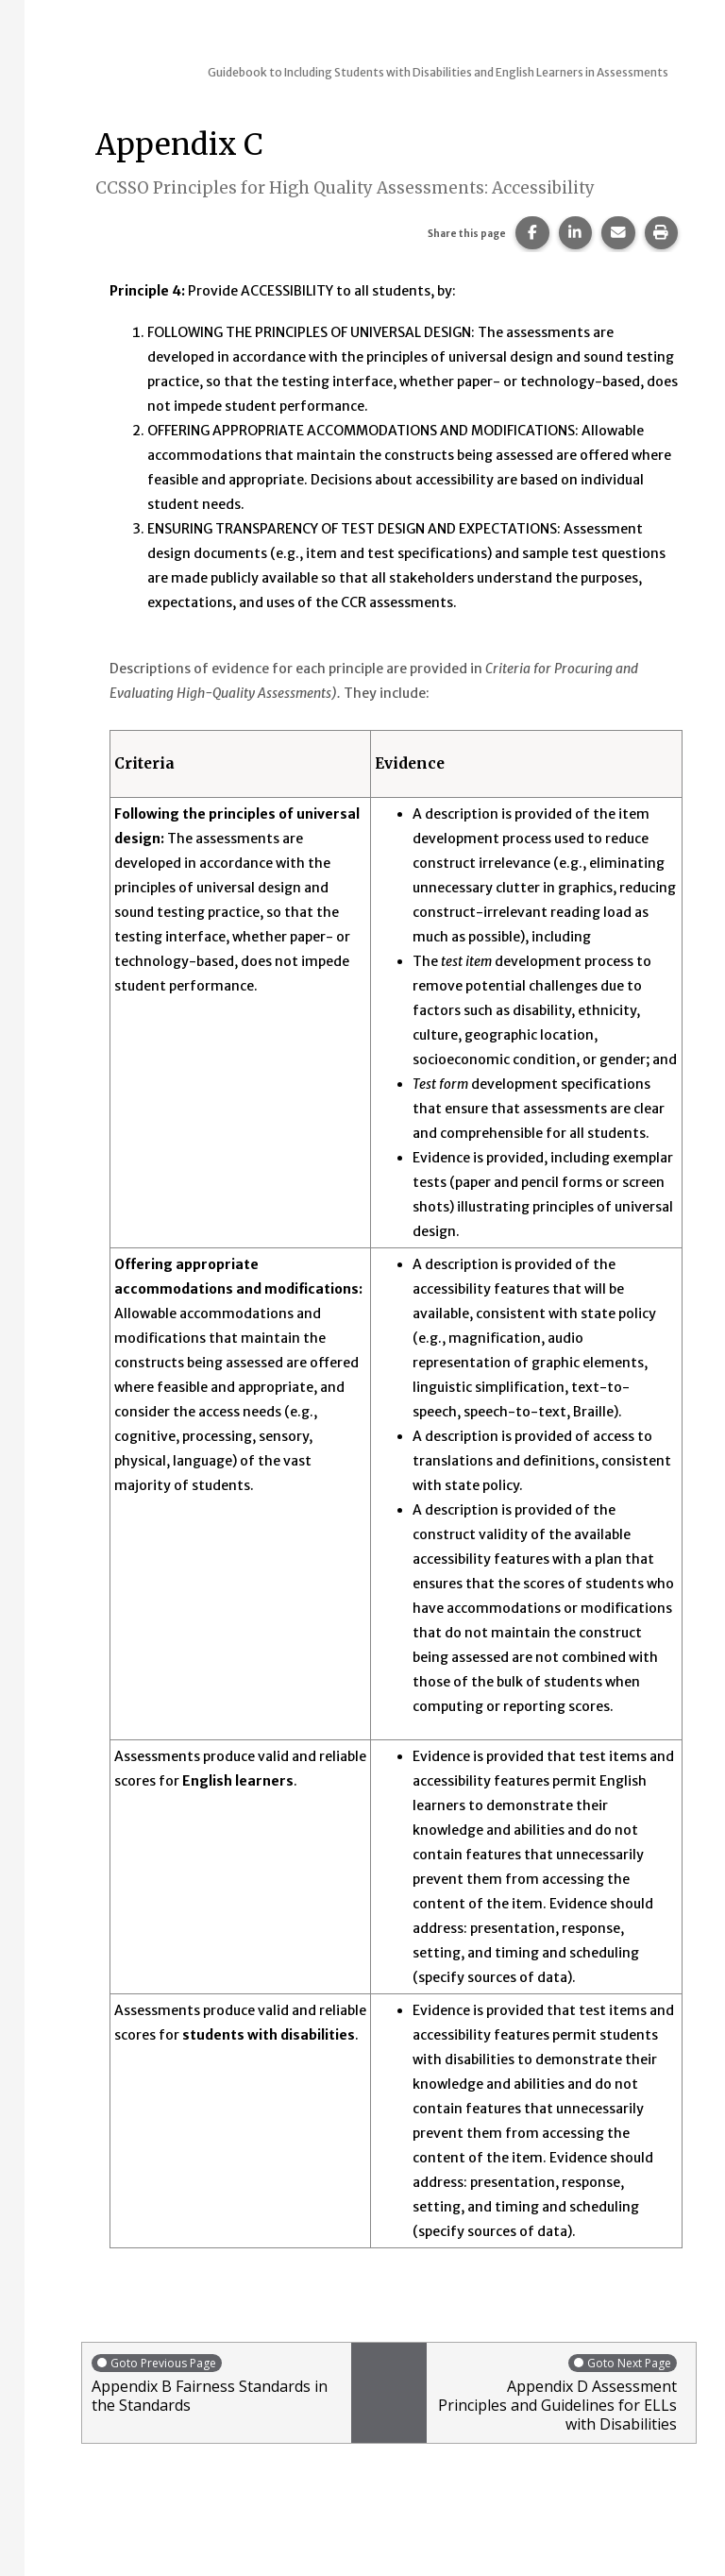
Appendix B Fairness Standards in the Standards (217, 2383)
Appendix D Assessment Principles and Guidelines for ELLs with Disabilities (556, 2393)
